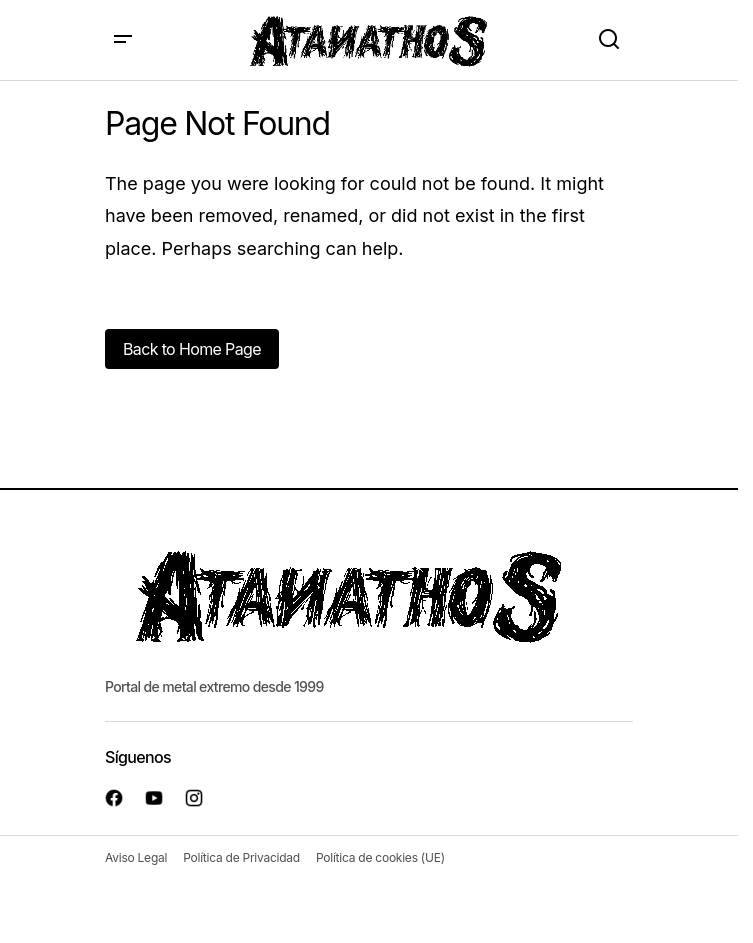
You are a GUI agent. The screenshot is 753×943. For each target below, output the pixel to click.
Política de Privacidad (241, 857)
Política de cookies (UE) (380, 857)
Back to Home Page (192, 349)
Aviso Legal (136, 857)
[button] (123, 40)
